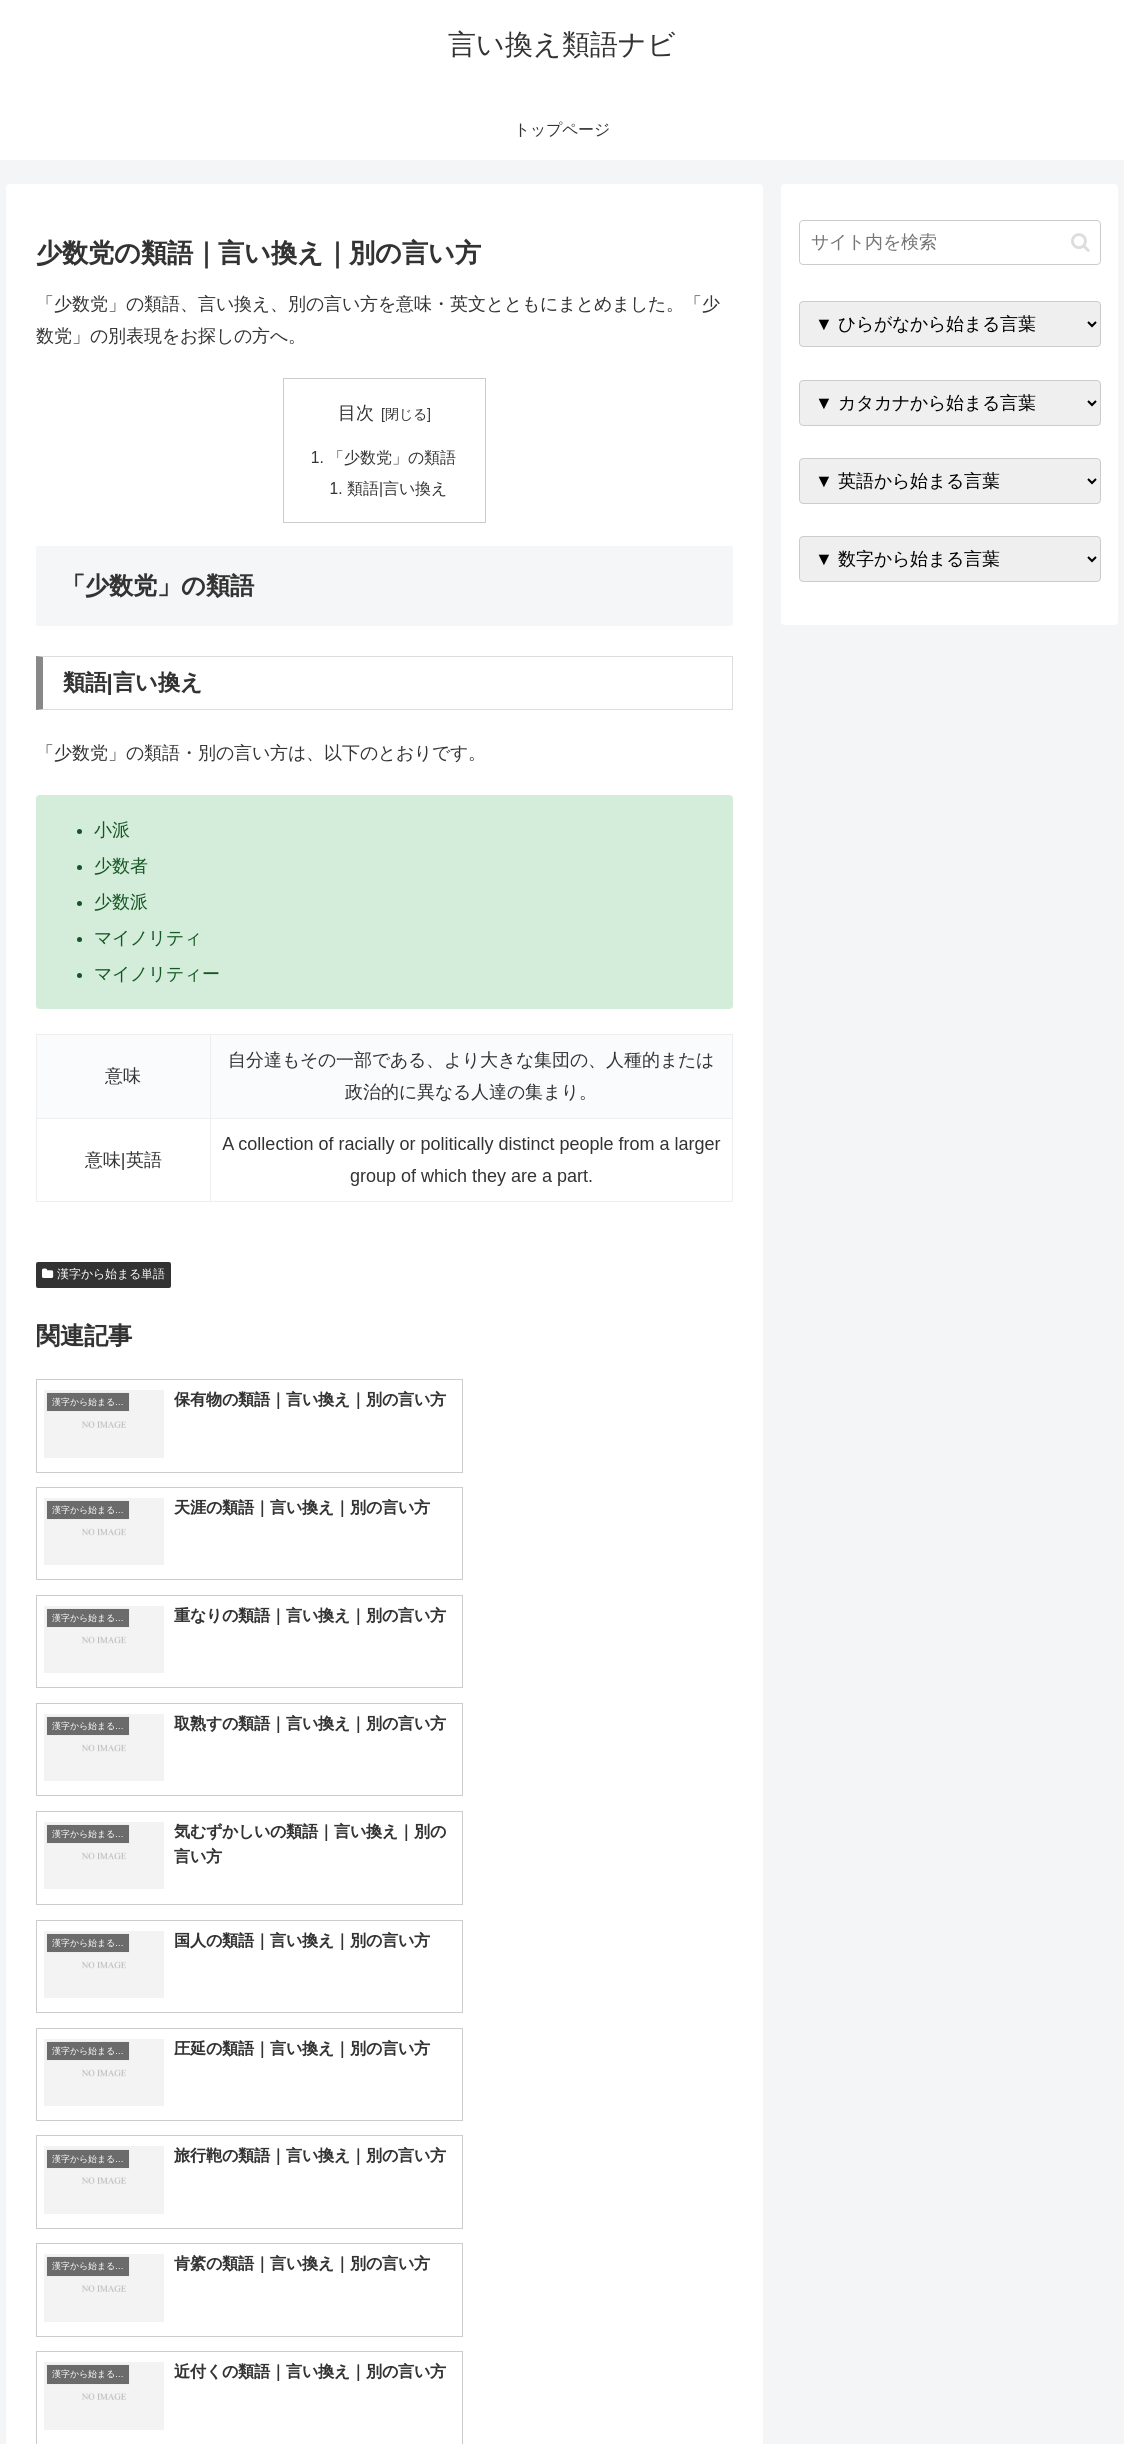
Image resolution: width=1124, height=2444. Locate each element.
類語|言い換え (398, 490)
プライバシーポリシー (1035, 2381)
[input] (949, 242)
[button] (1080, 242)
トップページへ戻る (881, 2381)
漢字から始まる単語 (104, 1277)
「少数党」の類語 (392, 458)
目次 (356, 413)
